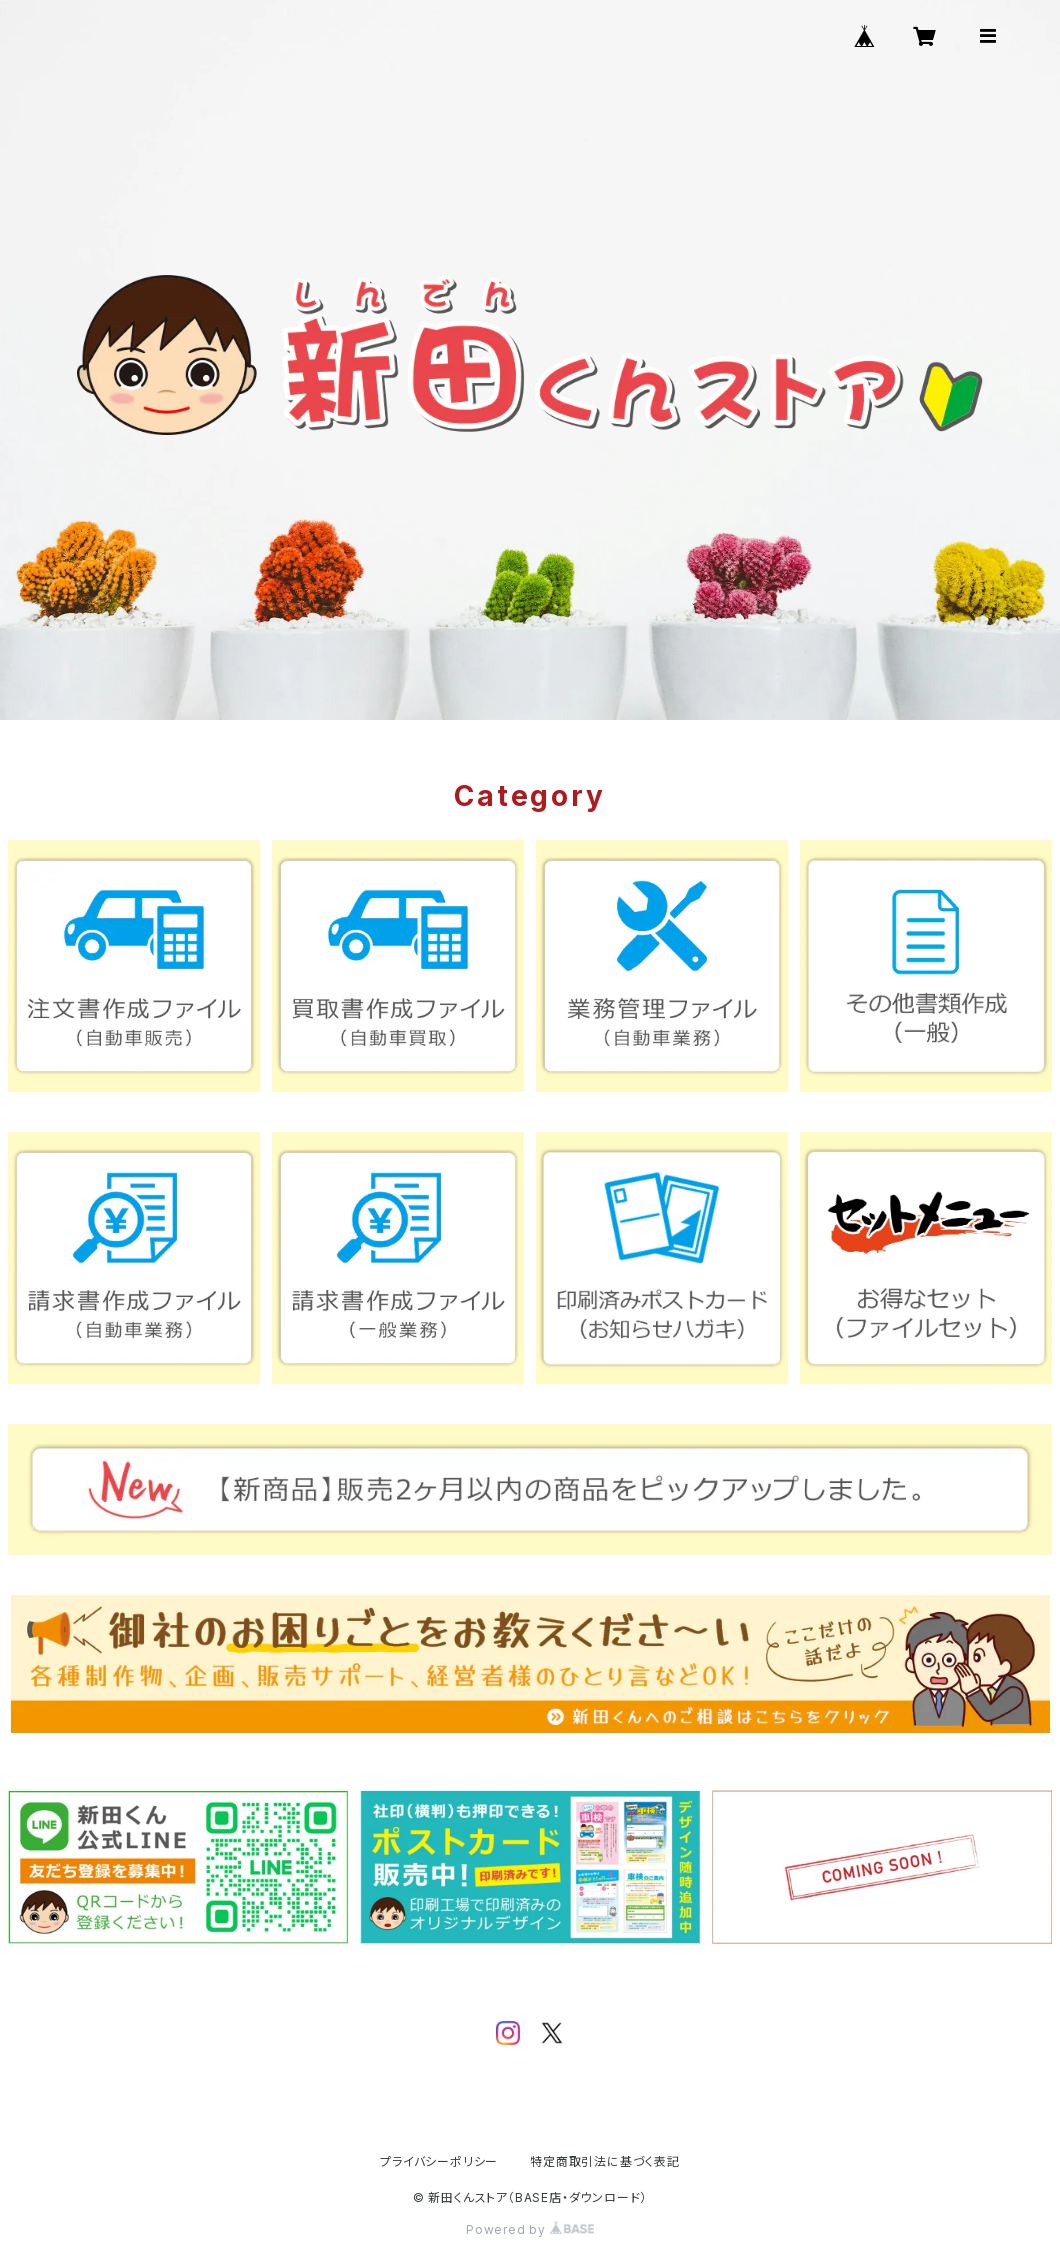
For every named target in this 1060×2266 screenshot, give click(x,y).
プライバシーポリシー (439, 2161)
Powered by (530, 2229)
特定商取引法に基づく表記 (605, 2161)
